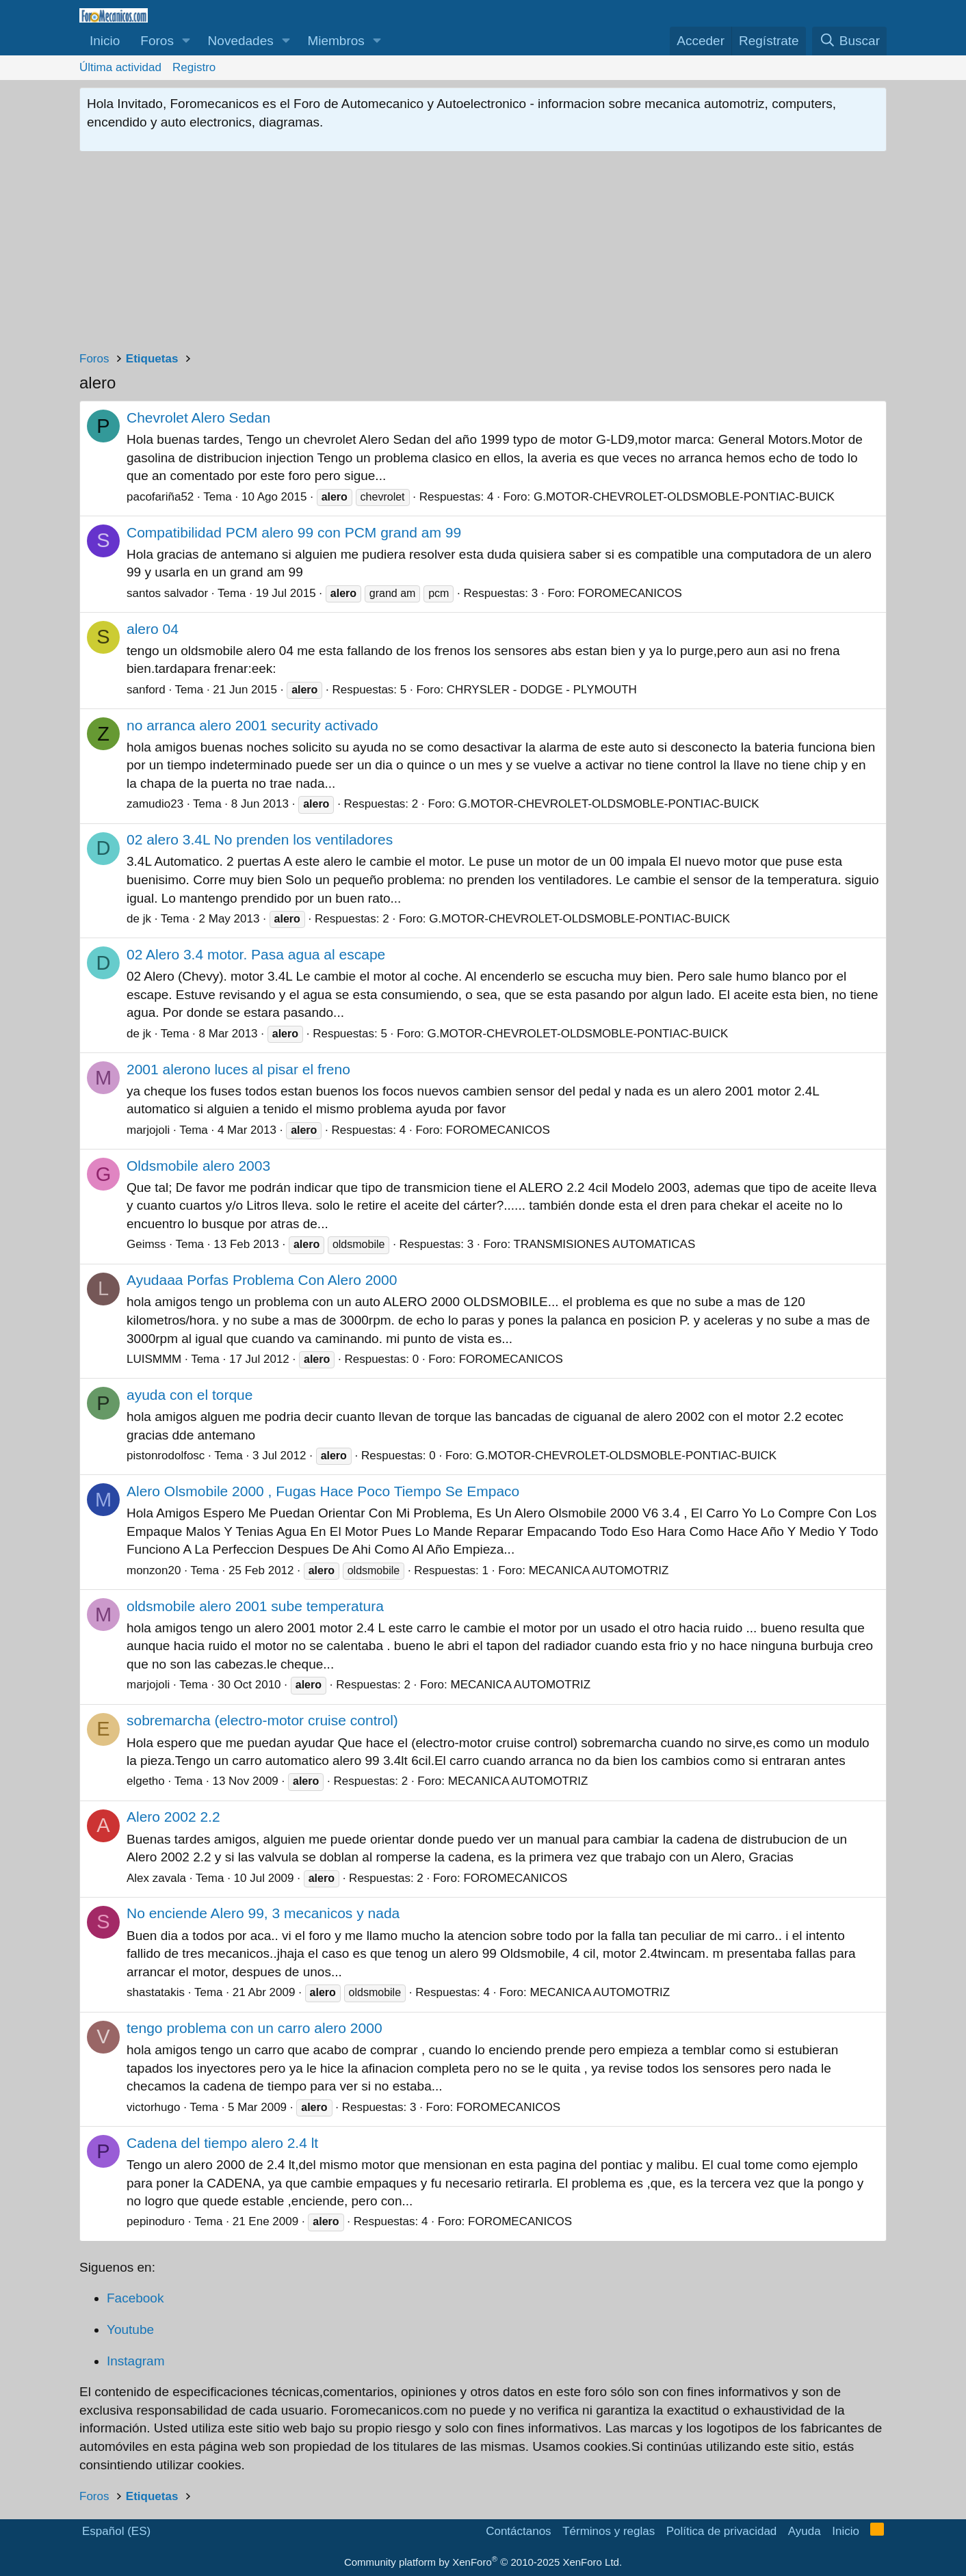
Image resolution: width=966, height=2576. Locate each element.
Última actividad (120, 67)
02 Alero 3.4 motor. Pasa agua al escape (256, 954)
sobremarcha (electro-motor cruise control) (262, 1720)
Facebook (135, 2298)
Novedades (241, 41)
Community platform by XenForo (483, 2562)
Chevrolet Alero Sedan (198, 417)
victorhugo (153, 2107)
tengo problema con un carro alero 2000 (254, 2028)
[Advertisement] (483, 254)
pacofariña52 (160, 496)
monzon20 (154, 1570)
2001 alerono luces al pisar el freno (238, 1069)
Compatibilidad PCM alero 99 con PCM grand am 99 (294, 532)
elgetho (146, 1781)
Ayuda (804, 2531)
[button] (186, 41)
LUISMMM (154, 1359)
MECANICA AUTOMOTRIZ (599, 1570)
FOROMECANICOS (630, 593)
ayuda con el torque (189, 1395)
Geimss (146, 1244)
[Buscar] (849, 41)
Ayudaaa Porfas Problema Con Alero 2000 (262, 1280)
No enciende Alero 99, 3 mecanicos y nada (263, 1913)
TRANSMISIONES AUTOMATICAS (605, 1244)
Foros (157, 41)
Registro (194, 67)
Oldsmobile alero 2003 (198, 1165)
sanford (146, 689)
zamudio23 (155, 803)
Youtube (130, 2329)
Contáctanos (518, 2531)
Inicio (105, 41)
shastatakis (156, 1992)
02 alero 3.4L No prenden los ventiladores (260, 839)
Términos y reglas (608, 2531)
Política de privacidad (721, 2531)
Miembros (335, 41)
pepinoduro (156, 2221)
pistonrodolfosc (166, 1455)
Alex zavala (156, 1878)
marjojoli (148, 1130)
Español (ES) (116, 2531)
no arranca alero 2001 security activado (252, 725)
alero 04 (153, 629)
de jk (139, 918)
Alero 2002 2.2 (173, 1816)
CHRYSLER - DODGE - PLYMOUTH (542, 689)
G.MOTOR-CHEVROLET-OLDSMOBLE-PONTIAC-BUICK (684, 496)
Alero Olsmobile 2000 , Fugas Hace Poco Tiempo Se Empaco (323, 1491)
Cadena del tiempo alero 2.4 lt (222, 2143)
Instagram (135, 2361)
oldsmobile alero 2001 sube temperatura (255, 1606)
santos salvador (167, 593)
